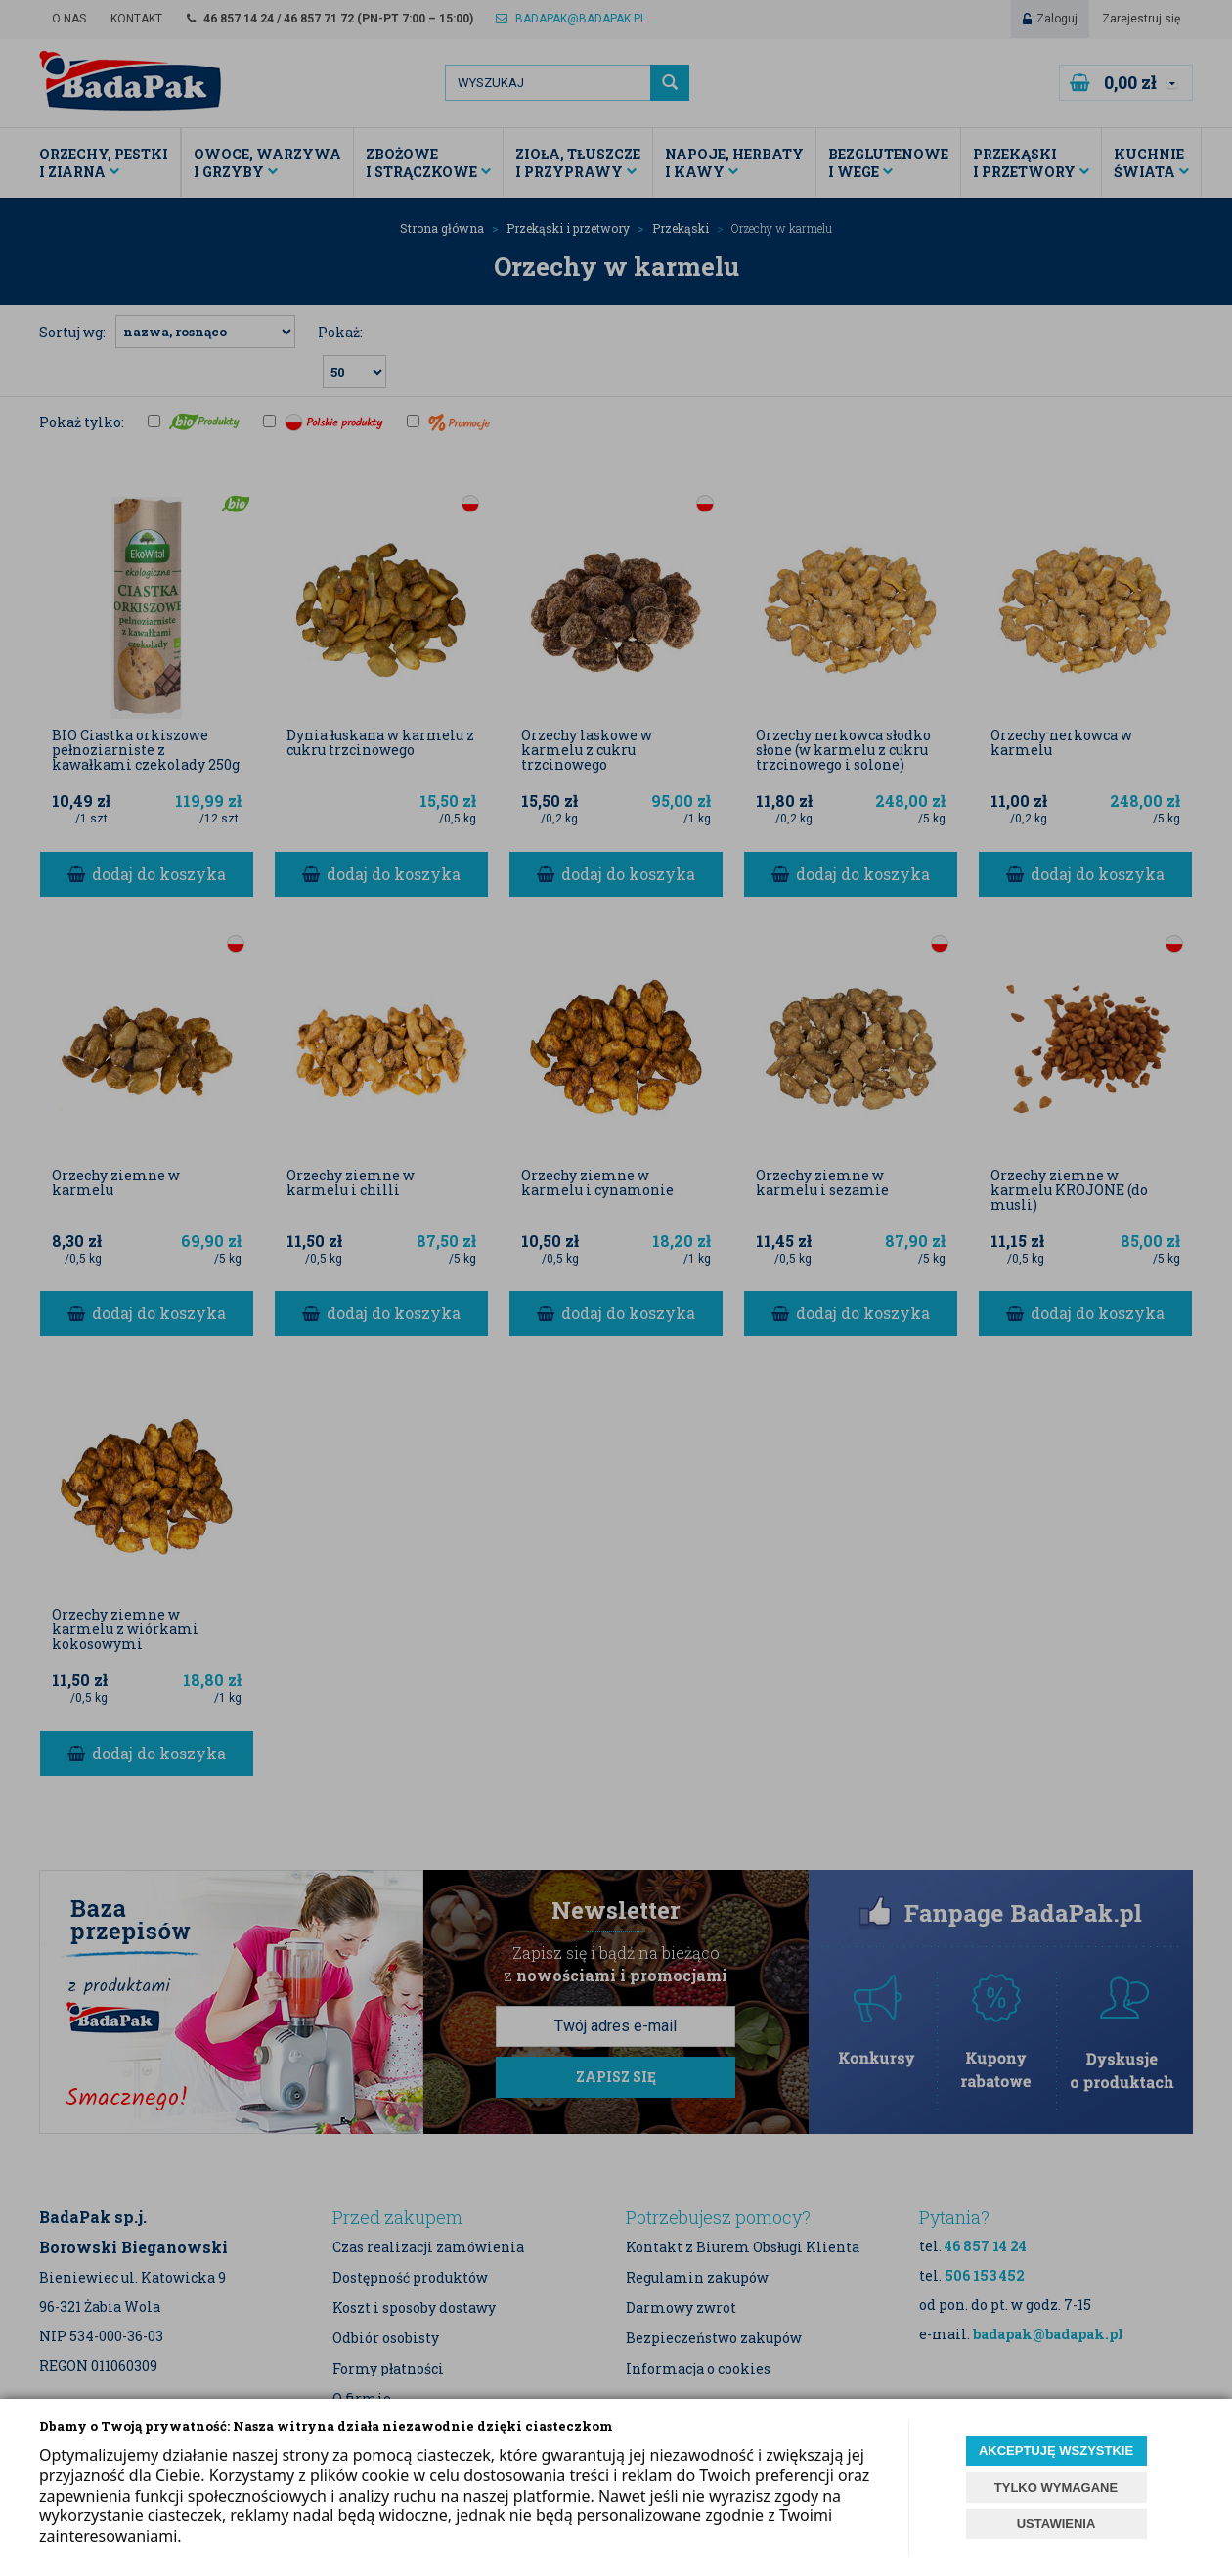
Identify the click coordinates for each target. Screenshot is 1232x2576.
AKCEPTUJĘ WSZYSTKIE (1056, 2450)
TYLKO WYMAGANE (1056, 2487)
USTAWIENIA (1056, 2523)
